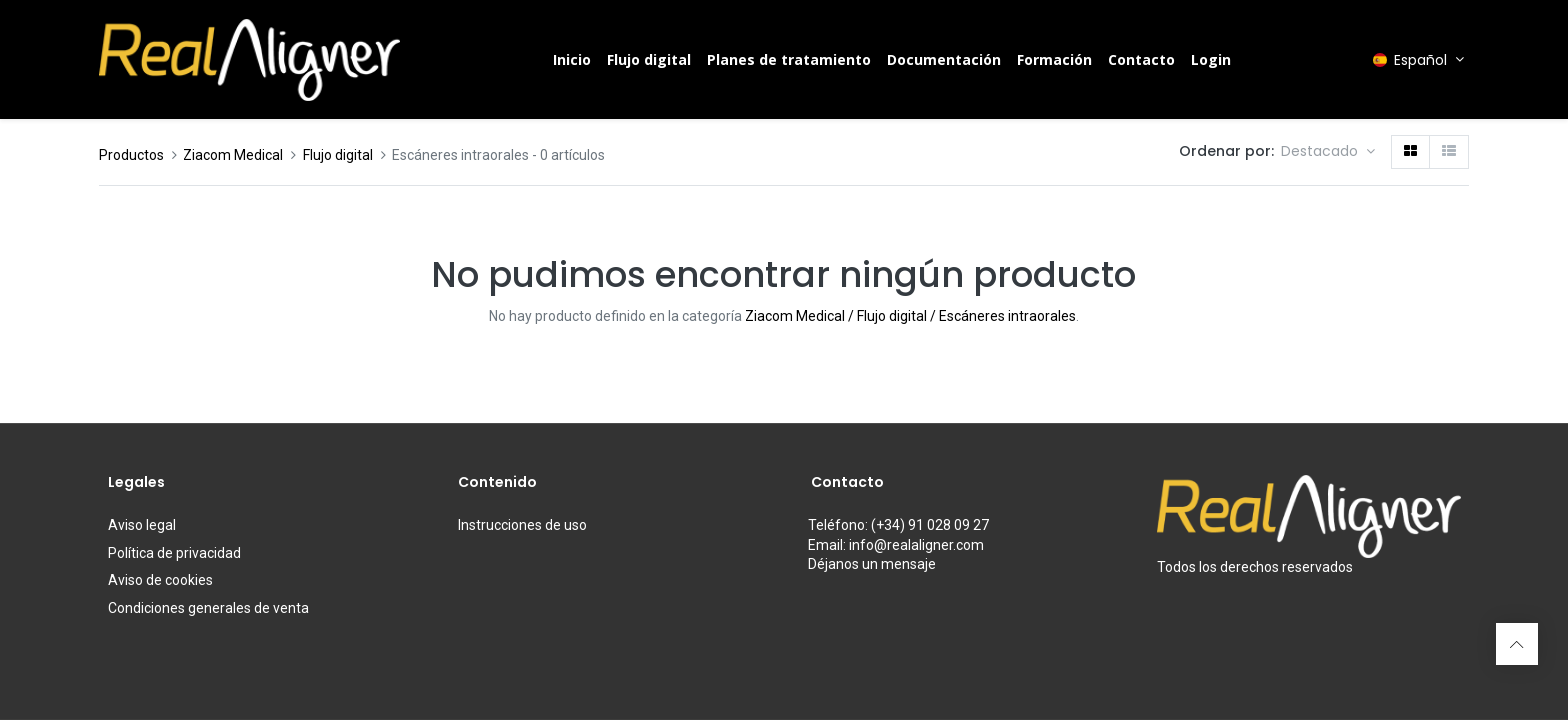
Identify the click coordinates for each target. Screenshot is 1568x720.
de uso (522, 525)
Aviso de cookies (160, 580)
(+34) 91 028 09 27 (930, 525)
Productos (131, 155)
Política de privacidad (174, 553)
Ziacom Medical (233, 155)
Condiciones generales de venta (208, 608)
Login (1211, 59)
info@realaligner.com (916, 545)
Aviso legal (142, 525)
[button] (1328, 152)
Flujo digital (338, 155)
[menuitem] (572, 60)
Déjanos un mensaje (872, 564)
